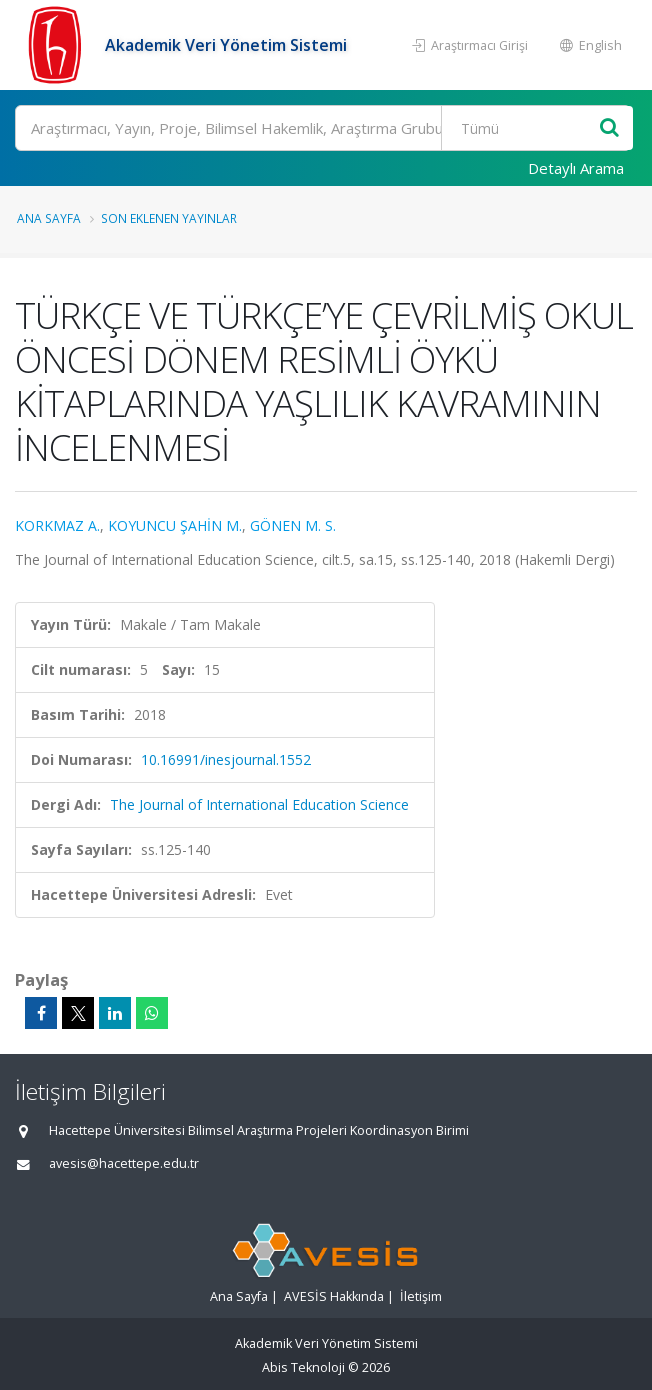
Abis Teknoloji (303, 1367)
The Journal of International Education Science (259, 804)
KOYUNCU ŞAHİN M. (175, 525)
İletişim (421, 1296)
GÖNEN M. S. (293, 525)
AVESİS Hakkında (334, 1296)
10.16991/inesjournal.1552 (226, 759)
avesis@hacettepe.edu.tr (124, 1163)
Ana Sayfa (49, 218)
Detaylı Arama (576, 168)
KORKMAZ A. (57, 525)
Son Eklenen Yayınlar (169, 218)
